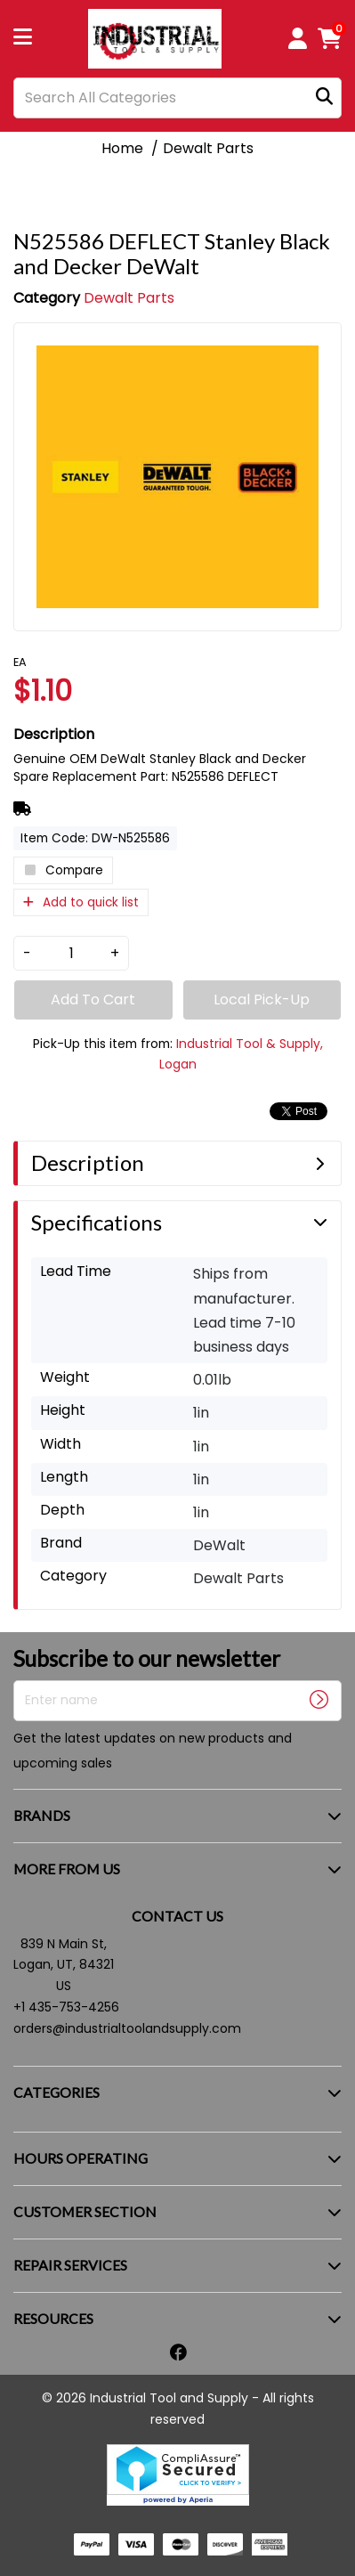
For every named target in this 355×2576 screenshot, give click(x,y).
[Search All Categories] (177, 97)
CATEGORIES (56, 2092)
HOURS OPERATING (80, 2157)
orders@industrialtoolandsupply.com (127, 2028)
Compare (63, 870)
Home (122, 148)
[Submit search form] (324, 97)
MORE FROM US (66, 1868)
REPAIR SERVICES (70, 2264)
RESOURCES (53, 2318)
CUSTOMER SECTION (85, 2211)
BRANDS (41, 1815)
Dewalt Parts (208, 148)
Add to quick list (81, 902)
